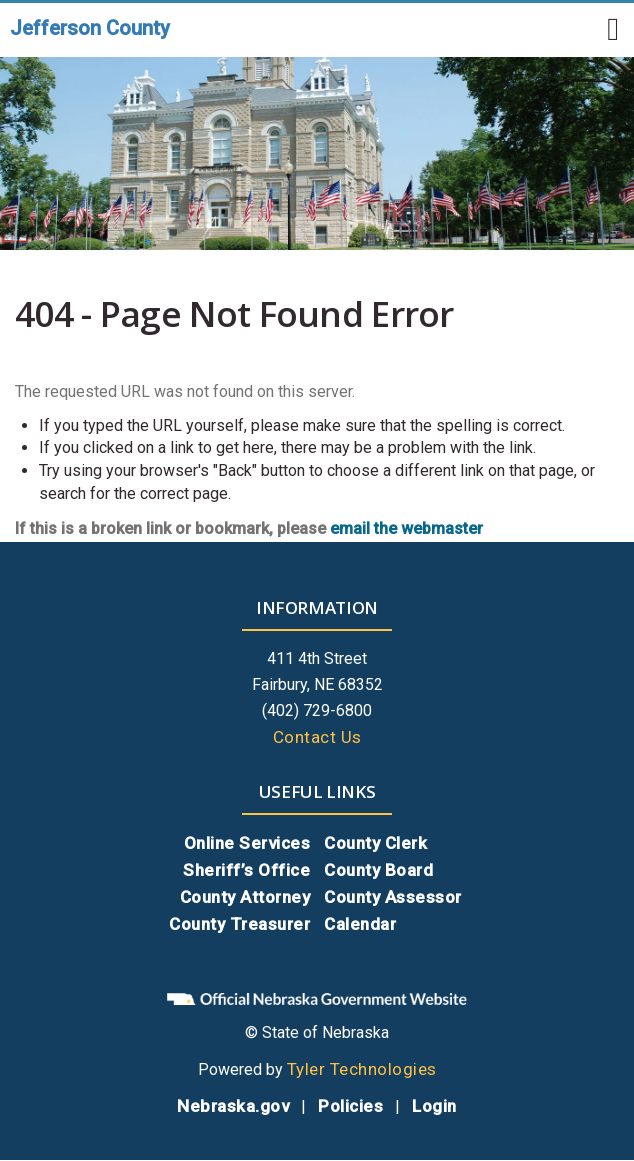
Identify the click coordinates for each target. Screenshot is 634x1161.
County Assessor (393, 897)
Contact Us (317, 737)
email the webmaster (406, 528)
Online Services (247, 843)
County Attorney (245, 897)
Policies (350, 1106)
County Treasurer (239, 924)
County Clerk (375, 843)
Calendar (360, 924)
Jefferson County (90, 28)
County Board (378, 870)
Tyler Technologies (362, 1069)
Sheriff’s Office (246, 870)
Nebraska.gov (233, 1106)
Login (434, 1106)
